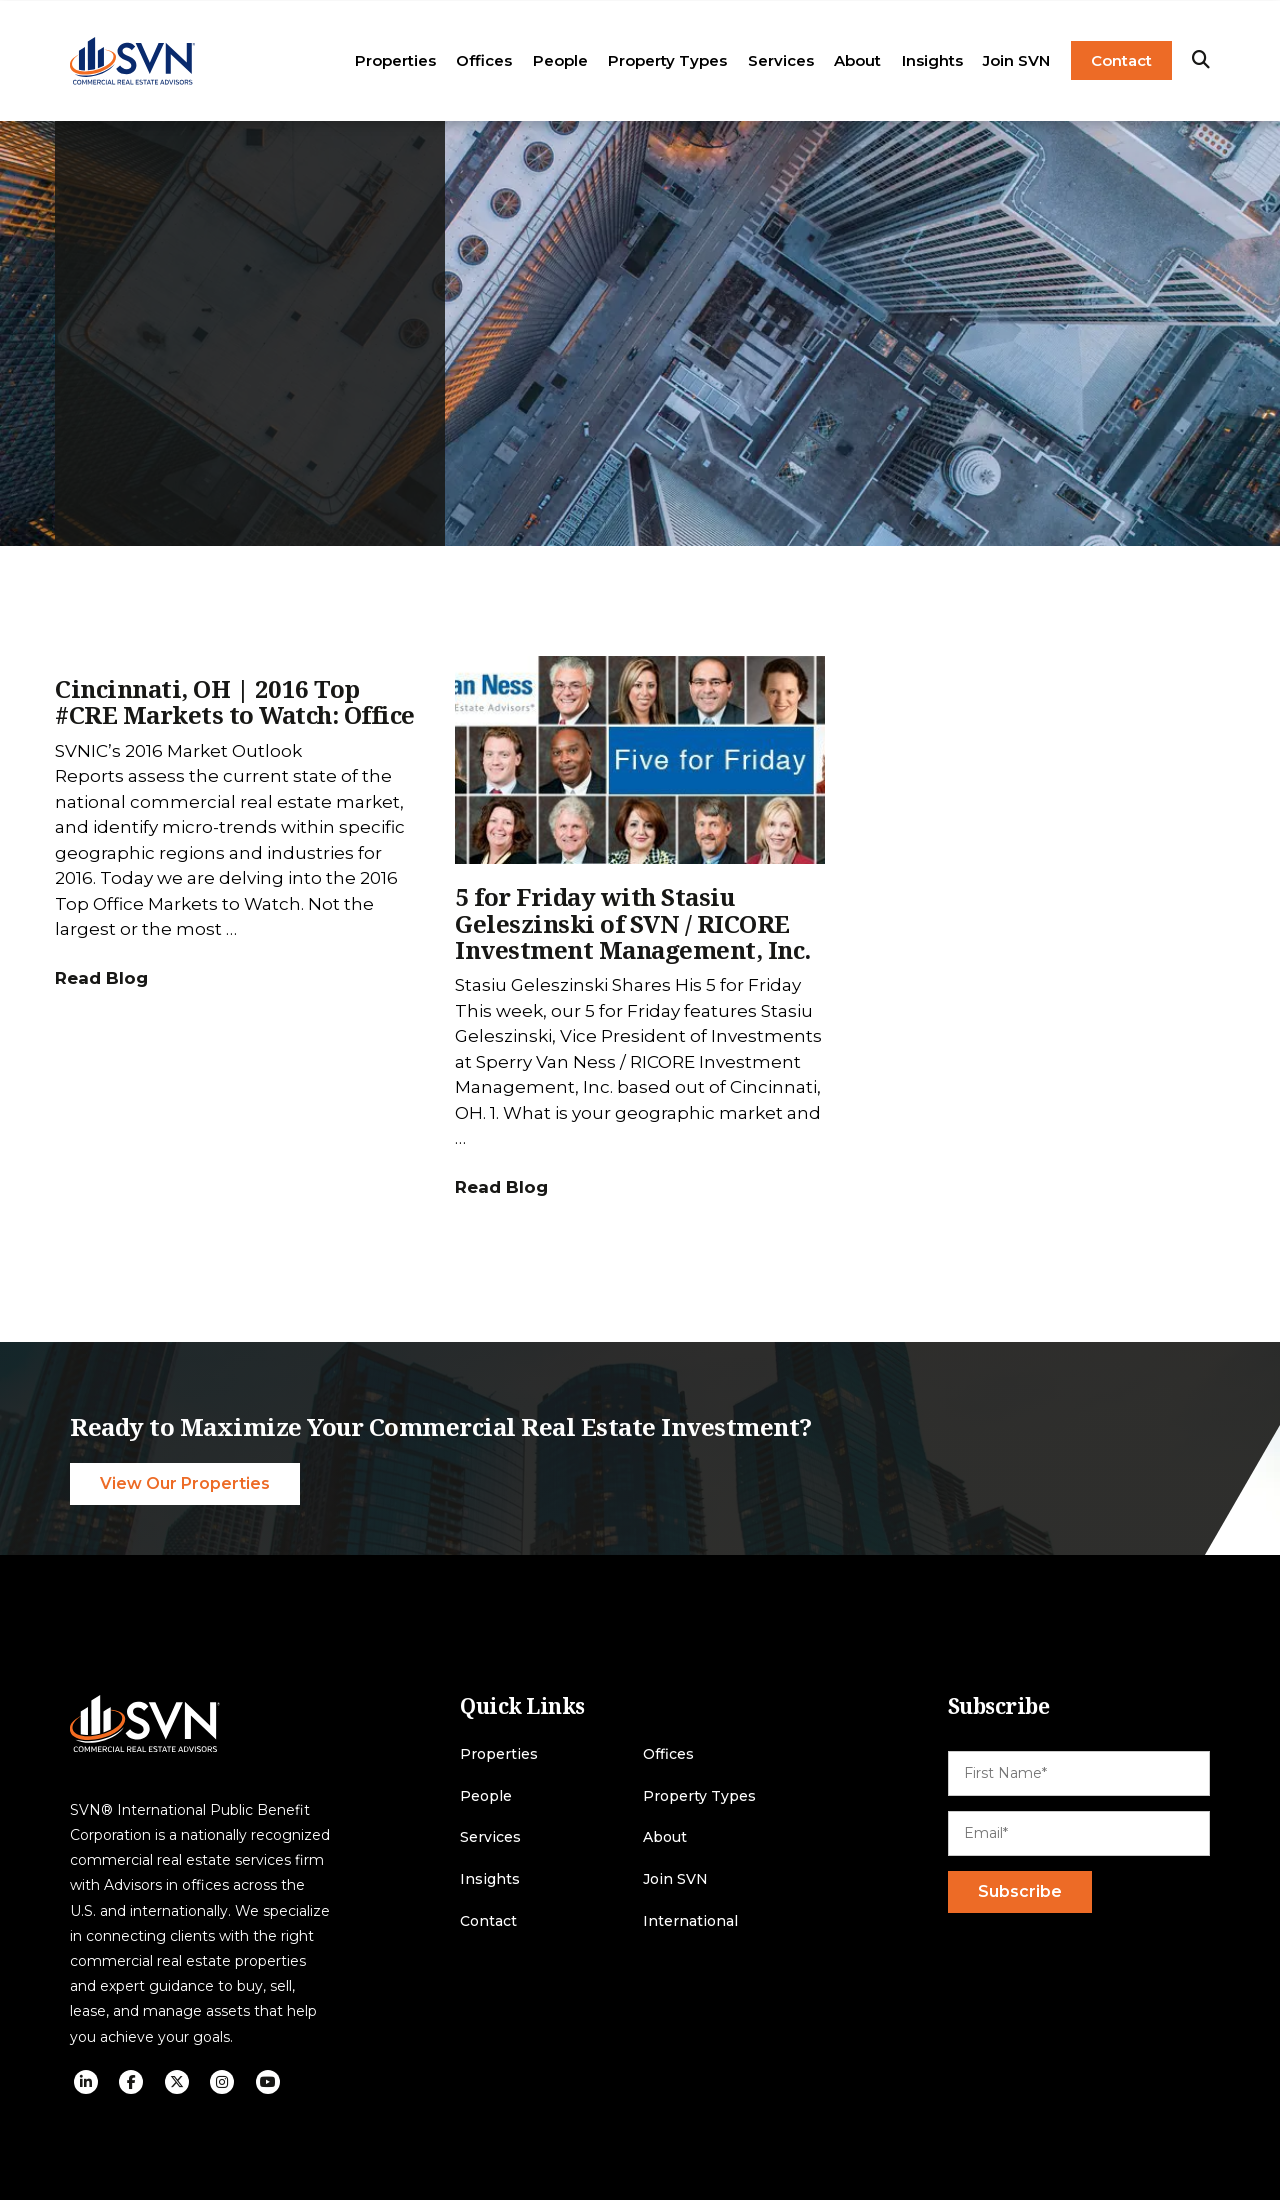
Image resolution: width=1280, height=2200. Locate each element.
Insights (932, 60)
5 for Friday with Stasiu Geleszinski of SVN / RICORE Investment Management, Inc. (633, 923)
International (690, 1921)
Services (781, 60)
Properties (395, 60)
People (560, 60)
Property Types (667, 60)
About (857, 60)
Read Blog (101, 978)
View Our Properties (185, 1483)
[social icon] (86, 2082)
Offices (484, 60)
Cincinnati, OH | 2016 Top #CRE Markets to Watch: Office (235, 701)
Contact (1121, 60)
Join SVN (1016, 60)
